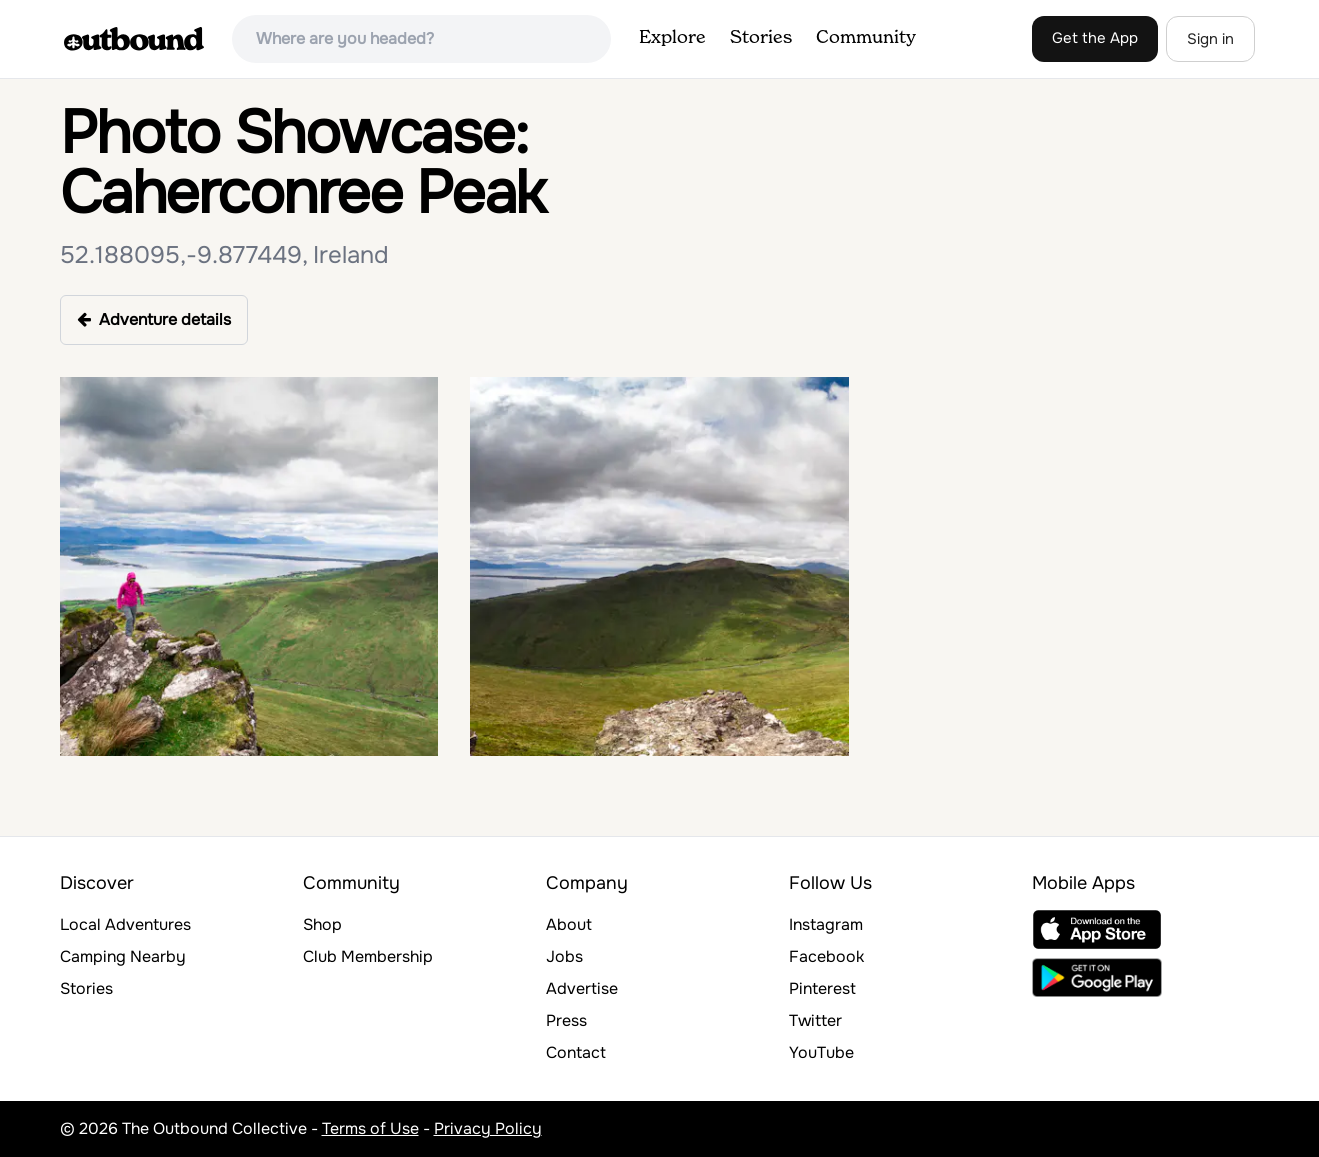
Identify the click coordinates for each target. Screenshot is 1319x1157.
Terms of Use (370, 1128)
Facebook (826, 956)
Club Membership (368, 956)
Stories (761, 38)
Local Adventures (125, 924)
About (569, 924)
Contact (576, 1052)
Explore (672, 38)
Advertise (582, 988)
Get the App (1095, 38)
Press (566, 1020)
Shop (322, 924)
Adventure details (154, 319)
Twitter (815, 1020)
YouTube (821, 1052)
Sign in (1210, 39)
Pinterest (822, 988)
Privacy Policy (488, 1128)
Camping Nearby (123, 956)
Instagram (826, 924)
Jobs (564, 956)
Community (866, 38)
